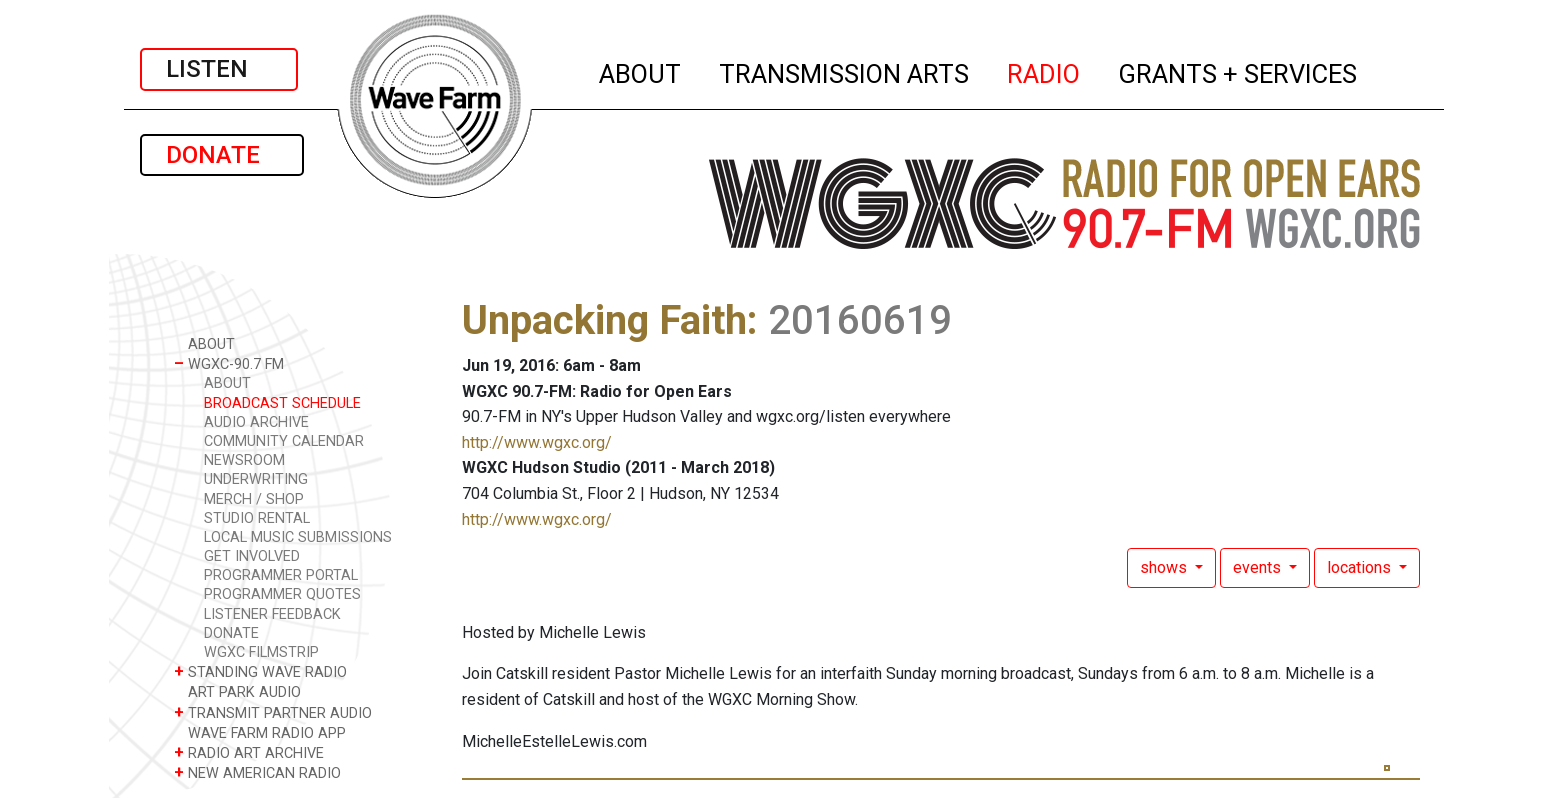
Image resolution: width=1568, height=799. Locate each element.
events (1259, 567)
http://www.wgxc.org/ (537, 442)
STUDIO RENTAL (257, 518)
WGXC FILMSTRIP (261, 652)
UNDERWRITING (256, 479)
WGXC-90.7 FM (229, 363)
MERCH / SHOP (254, 499)
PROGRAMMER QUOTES (282, 594)
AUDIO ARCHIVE (256, 422)
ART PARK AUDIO (237, 691)
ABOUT (641, 71)
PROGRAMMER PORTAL (281, 575)
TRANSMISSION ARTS (845, 71)
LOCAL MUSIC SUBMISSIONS (298, 537)
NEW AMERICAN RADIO (257, 772)
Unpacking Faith (604, 320)
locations (1361, 567)
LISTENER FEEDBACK (272, 614)
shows (1165, 567)
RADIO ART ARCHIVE (249, 752)
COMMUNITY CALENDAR (284, 441)
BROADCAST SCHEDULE (282, 403)
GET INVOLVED (252, 556)
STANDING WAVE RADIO (260, 671)
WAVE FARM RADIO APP (260, 732)
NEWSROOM (244, 460)
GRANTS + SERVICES (1238, 71)
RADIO (1044, 71)
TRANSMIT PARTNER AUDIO (273, 712)
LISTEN (219, 69)
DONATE (222, 155)
